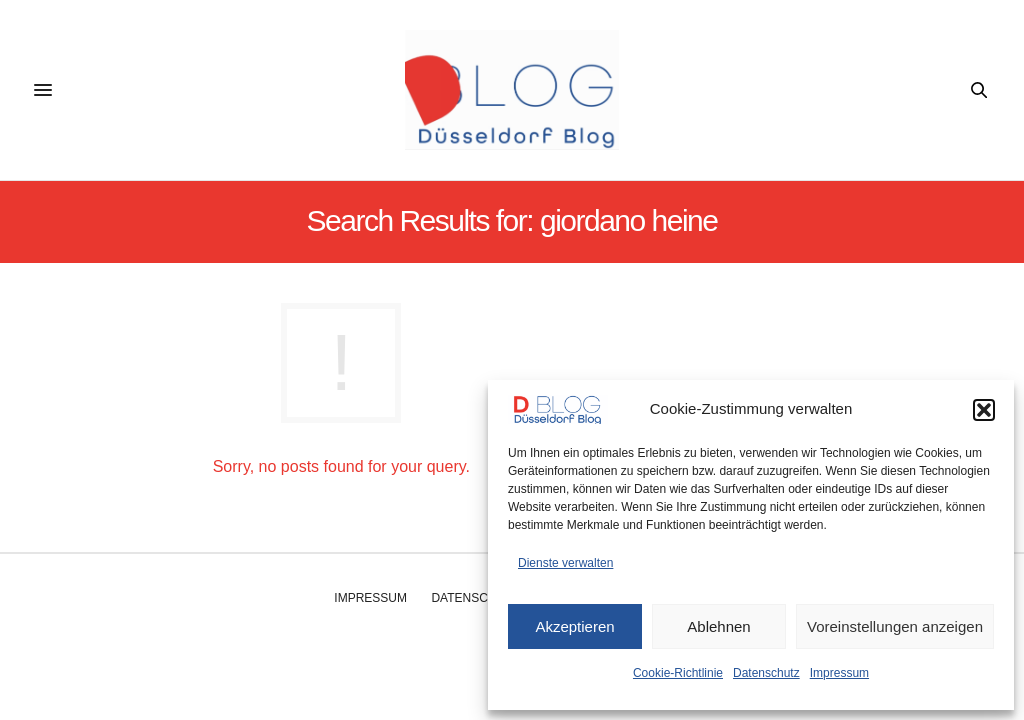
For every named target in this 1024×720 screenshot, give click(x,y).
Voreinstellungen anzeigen (895, 626)
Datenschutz (766, 673)
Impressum (839, 673)
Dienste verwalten (565, 563)
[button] (984, 410)
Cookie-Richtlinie (678, 673)
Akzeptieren (574, 626)
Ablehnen (718, 626)
